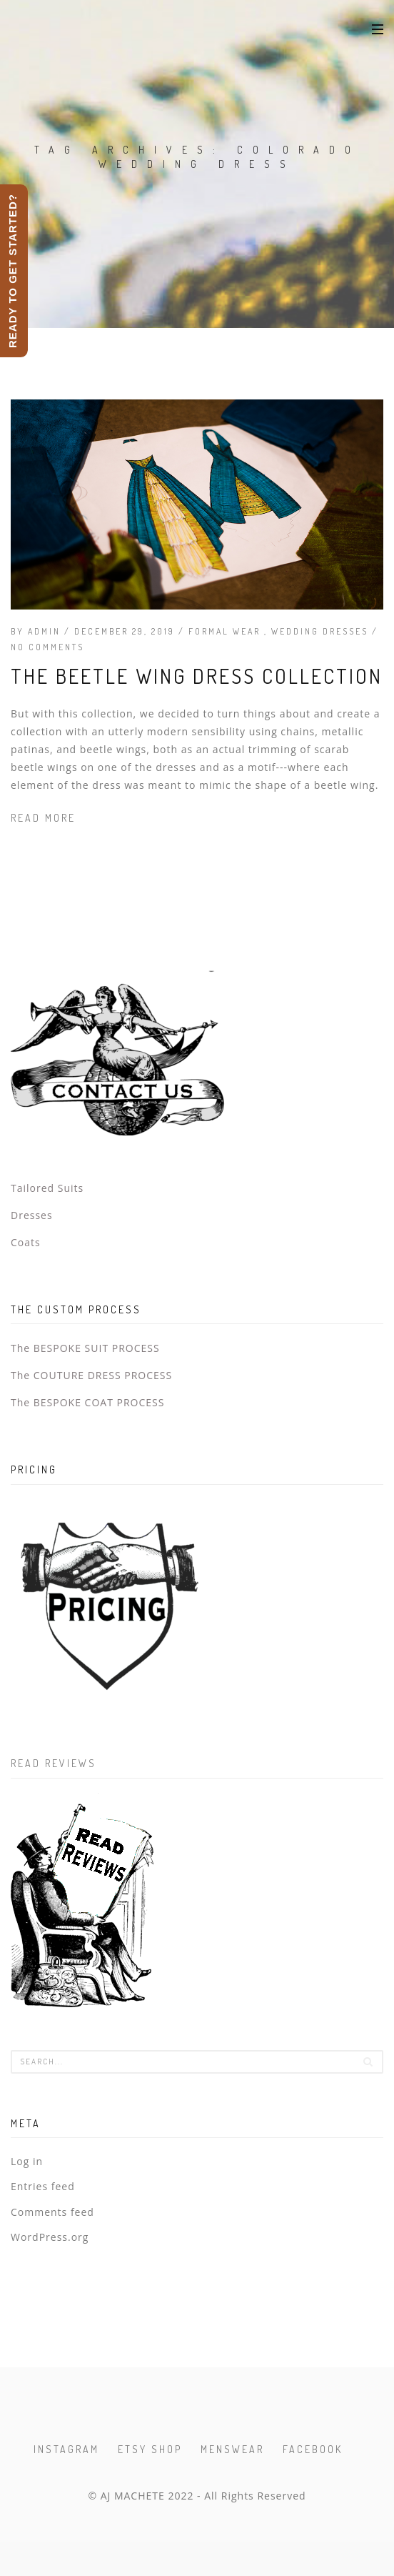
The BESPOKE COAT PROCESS (87, 1402)
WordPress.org (50, 2237)
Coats (26, 1242)
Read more (43, 818)
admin (44, 631)
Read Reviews (53, 1763)
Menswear (232, 2449)
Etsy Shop (150, 2449)
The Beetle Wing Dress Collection (197, 676)
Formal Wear (226, 631)
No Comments (47, 647)
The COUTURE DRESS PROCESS (91, 1375)
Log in (27, 2161)
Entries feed (43, 2186)
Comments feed (52, 2212)
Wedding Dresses (321, 631)
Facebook (313, 2449)
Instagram (66, 2449)
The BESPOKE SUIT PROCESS (85, 1348)
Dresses (32, 1215)
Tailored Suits (47, 1188)
